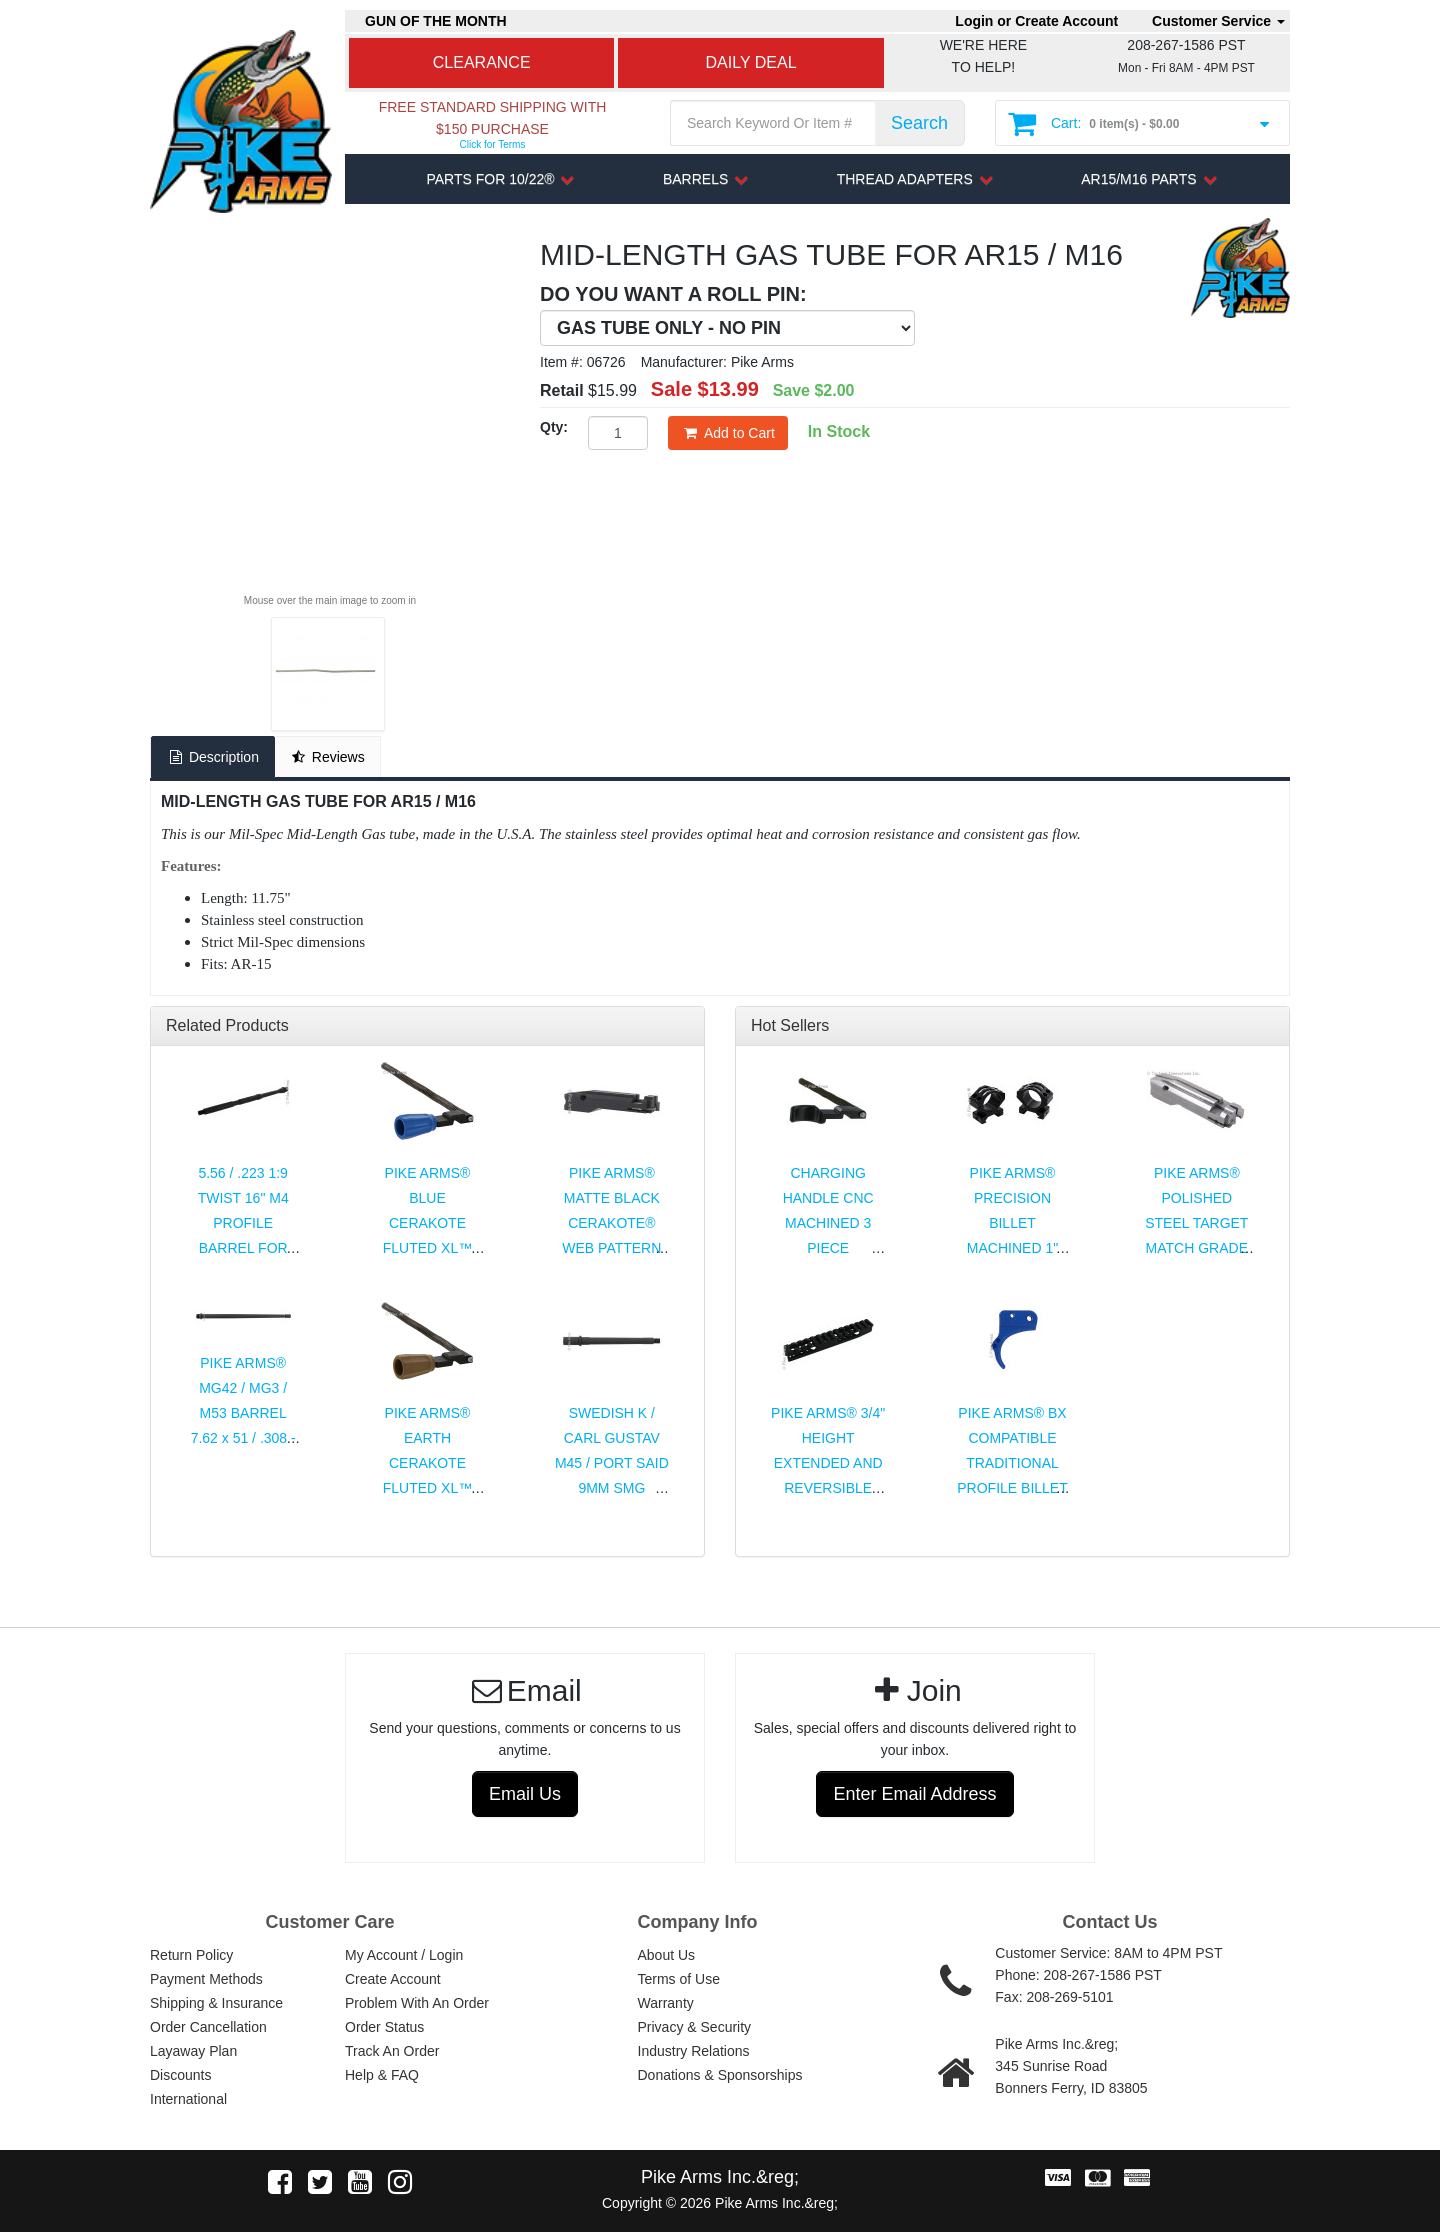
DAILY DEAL (751, 62)
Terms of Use (679, 1979)
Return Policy (191, 1955)
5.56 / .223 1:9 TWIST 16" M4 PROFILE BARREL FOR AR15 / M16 (243, 1223)
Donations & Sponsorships (720, 2075)
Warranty (666, 2003)
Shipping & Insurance (216, 2003)
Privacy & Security (695, 2027)
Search (919, 123)
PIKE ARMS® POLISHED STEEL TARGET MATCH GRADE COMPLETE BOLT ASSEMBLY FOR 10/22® (1196, 1248)
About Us (667, 1955)
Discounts (180, 2075)
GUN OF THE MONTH (436, 21)
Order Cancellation (208, 2027)
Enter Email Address (914, 1794)
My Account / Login (404, 1955)
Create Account (393, 1979)
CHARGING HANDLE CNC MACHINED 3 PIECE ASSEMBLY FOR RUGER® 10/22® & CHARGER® (828, 1248)
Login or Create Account (1036, 21)
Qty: (554, 427)
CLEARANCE (482, 62)
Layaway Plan (193, 2051)
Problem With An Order (417, 2003)
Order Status (384, 2027)
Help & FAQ (382, 2075)
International (188, 2099)
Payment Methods (206, 1979)
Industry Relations (694, 2051)
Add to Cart (728, 433)
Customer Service (1218, 21)
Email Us (525, 1794)
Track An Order (392, 2051)
